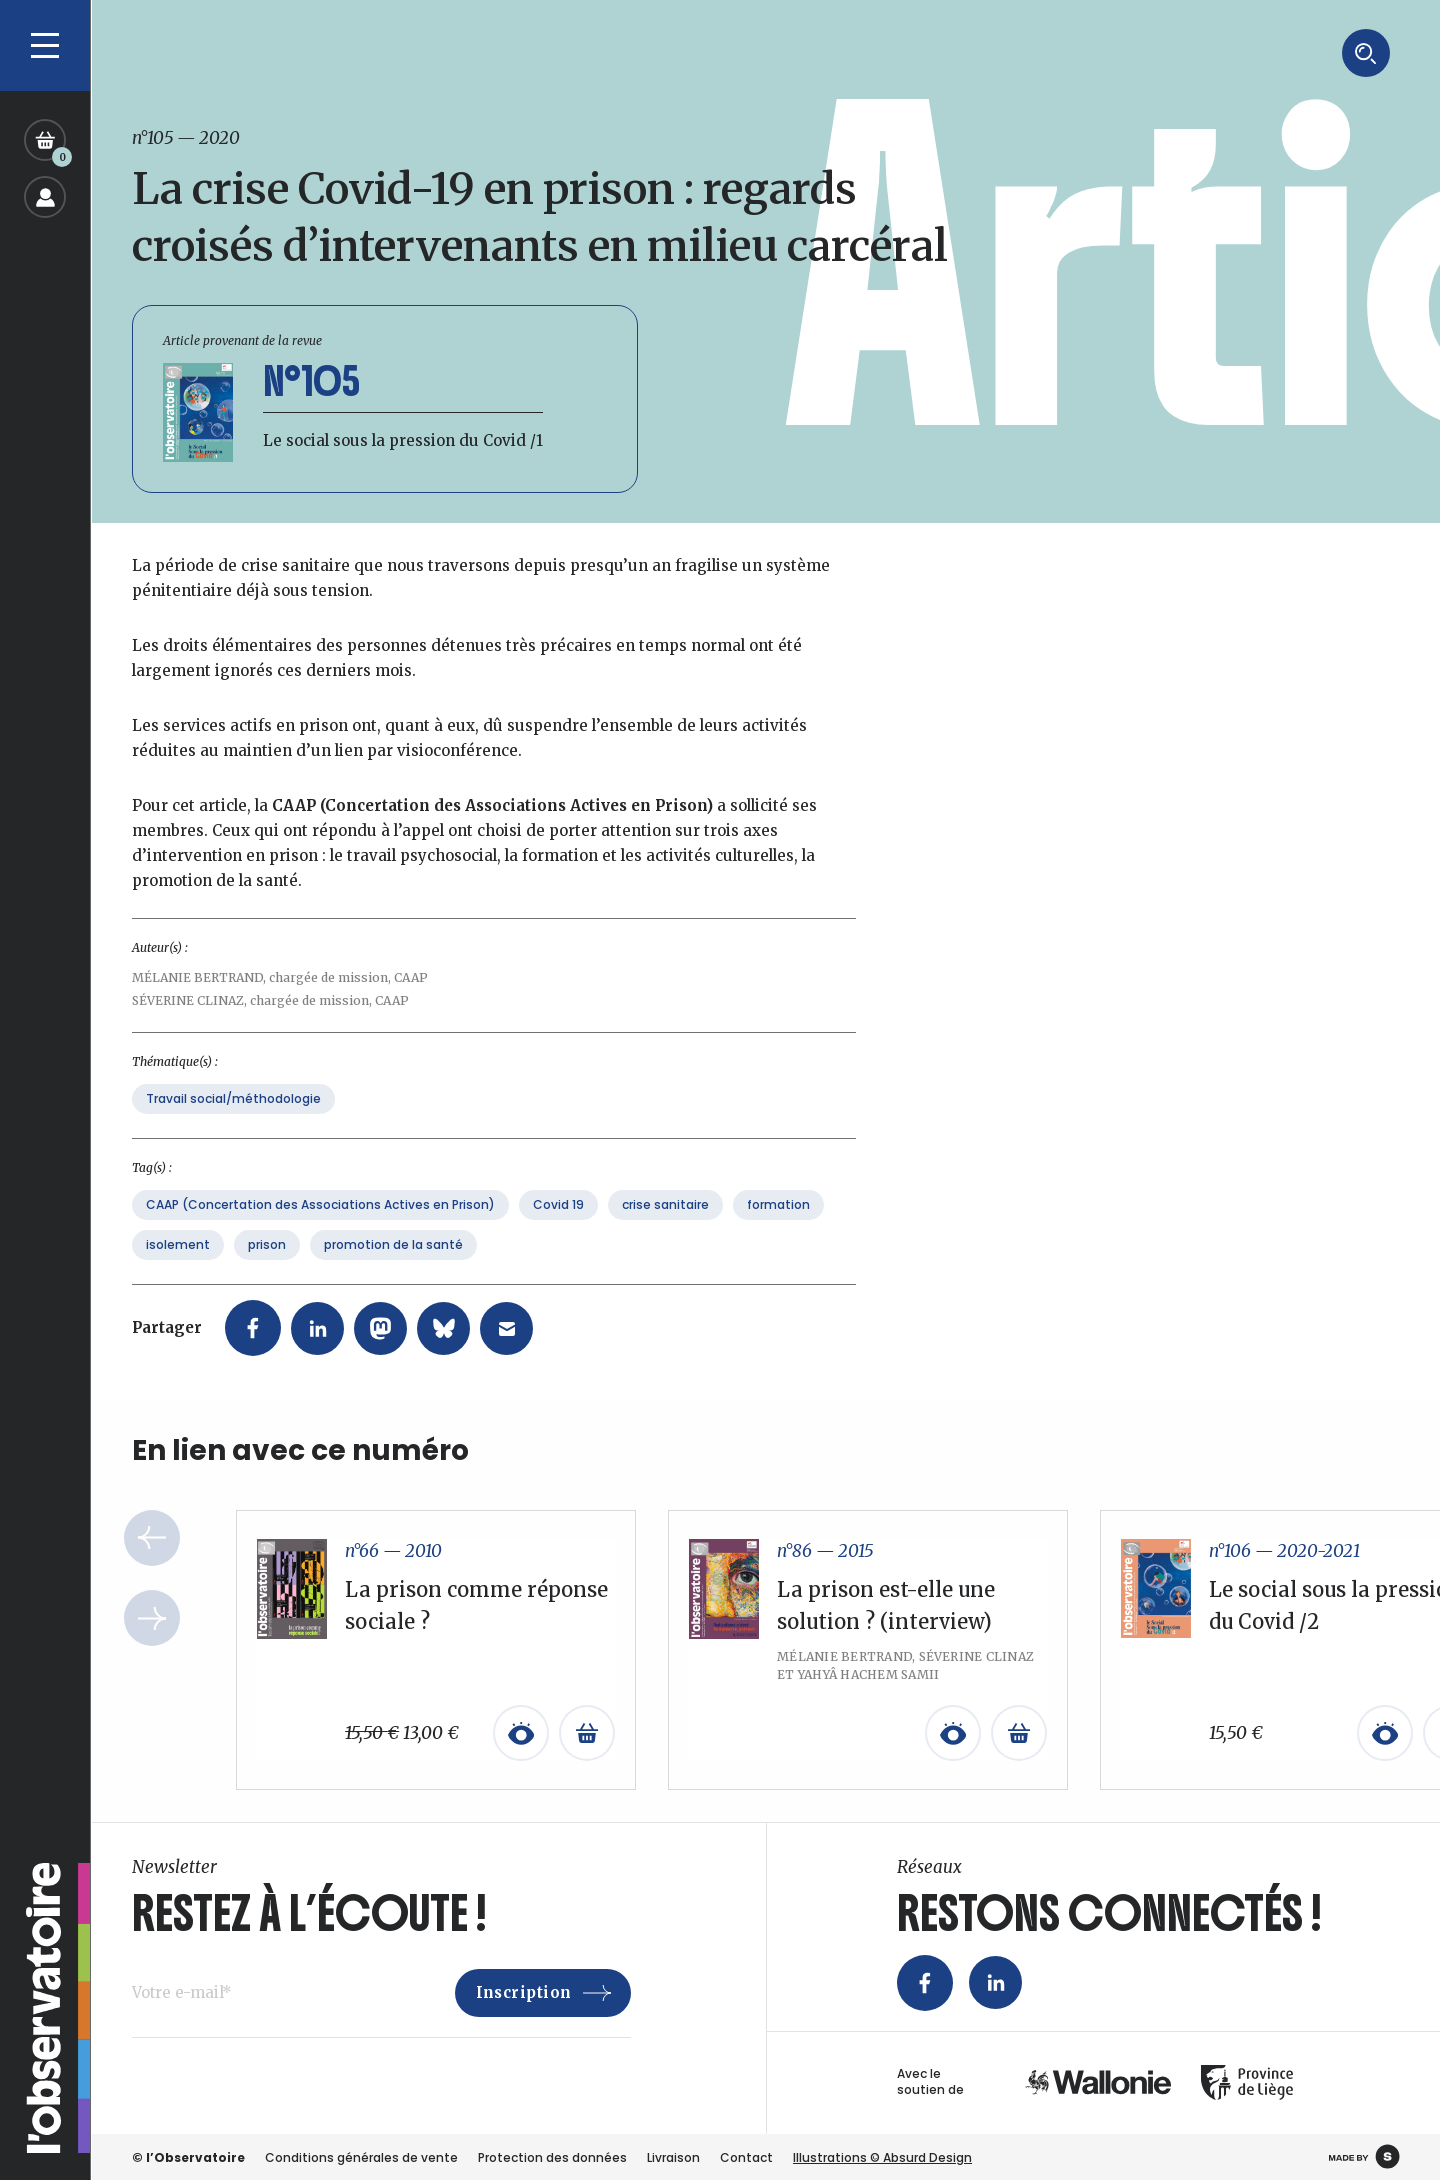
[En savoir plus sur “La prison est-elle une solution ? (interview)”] (1019, 1758)
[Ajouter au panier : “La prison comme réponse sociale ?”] (587, 1758)
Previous (152, 1563)
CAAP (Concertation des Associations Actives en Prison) (320, 1228)
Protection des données (552, 2156)
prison (267, 1268)
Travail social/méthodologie (233, 1122)
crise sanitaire (665, 1228)
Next (152, 1643)
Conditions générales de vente (361, 2156)
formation (778, 1228)
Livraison (673, 2156)
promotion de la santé (393, 1268)
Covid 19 (558, 1228)
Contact (746, 2156)
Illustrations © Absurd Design (882, 2156)
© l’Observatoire (188, 2156)
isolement (178, 1268)
